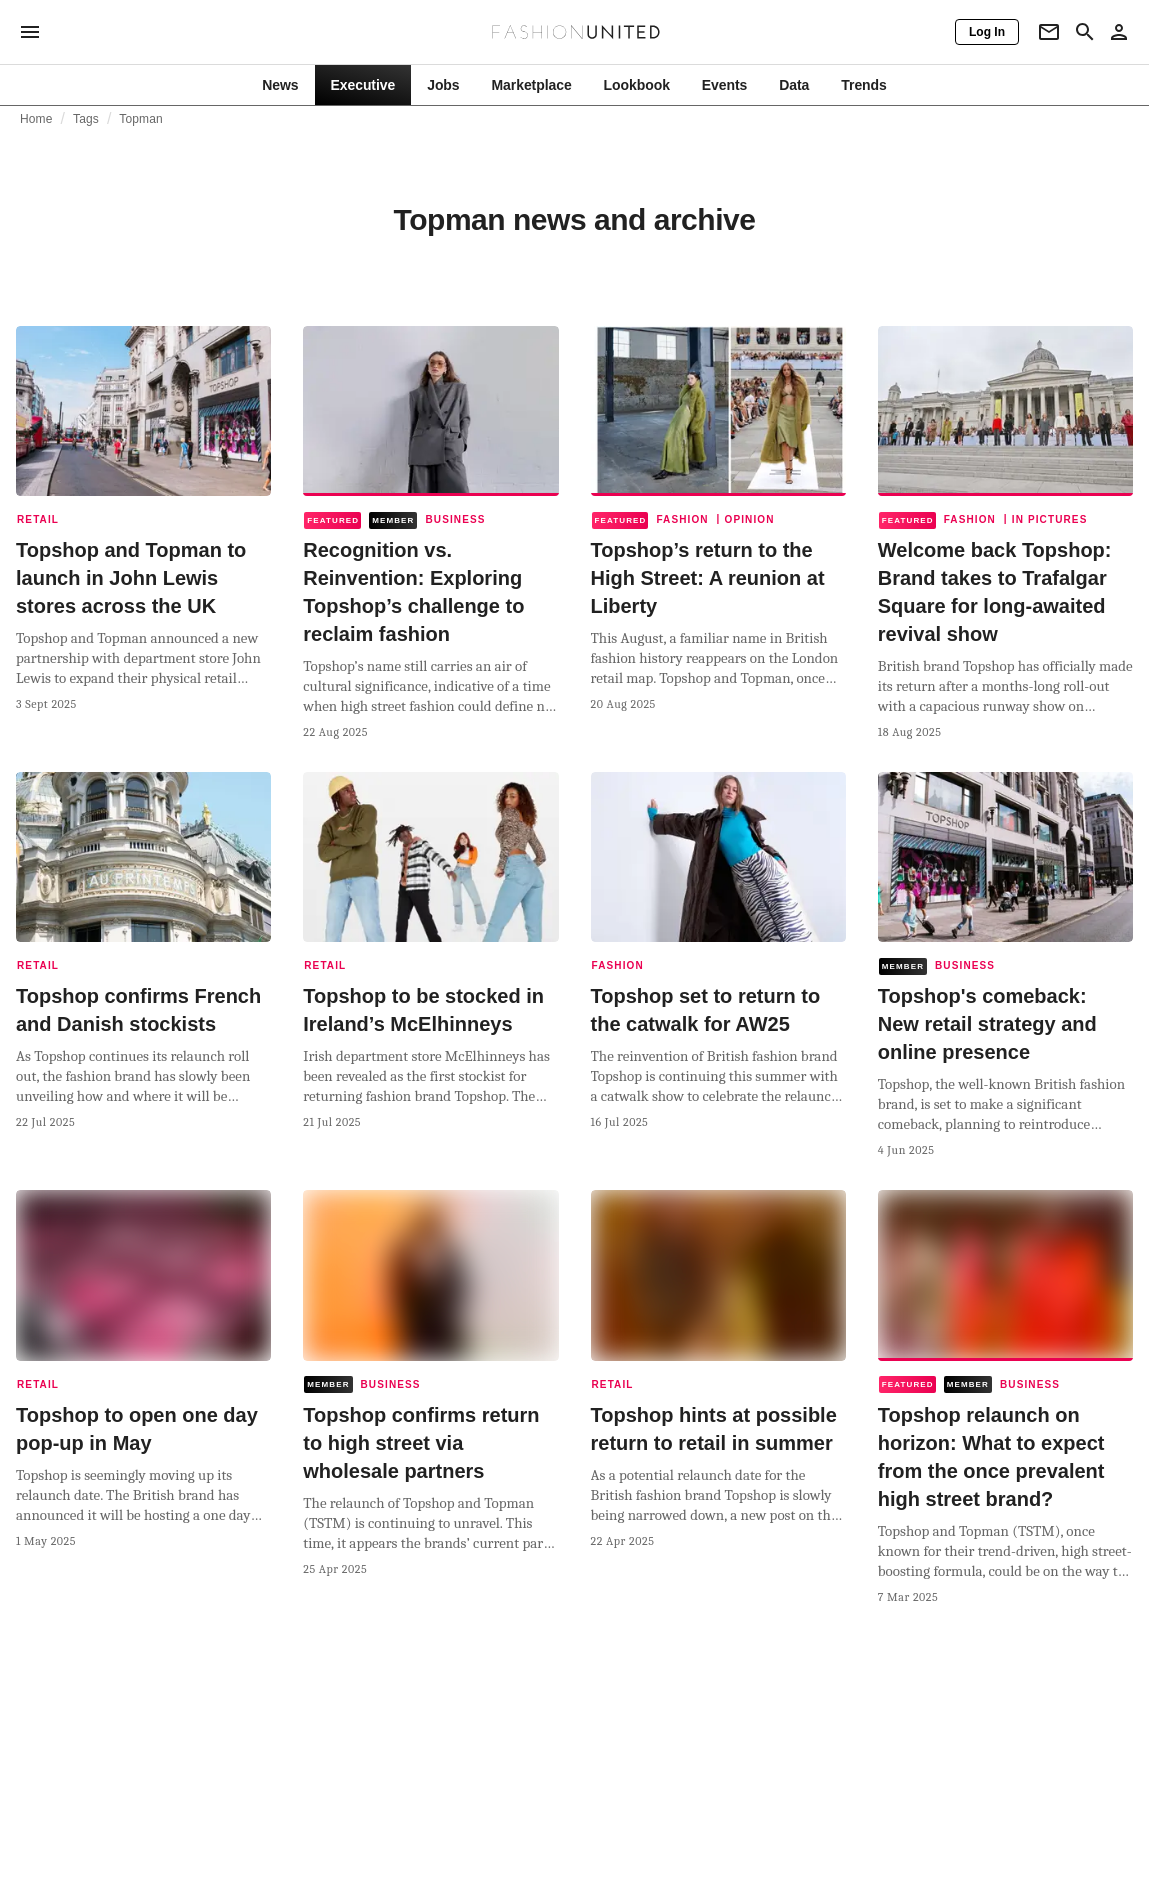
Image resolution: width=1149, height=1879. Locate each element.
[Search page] (1085, 32)
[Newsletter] (1049, 32)
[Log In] (987, 32)
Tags (86, 119)
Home (36, 119)
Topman (141, 119)
